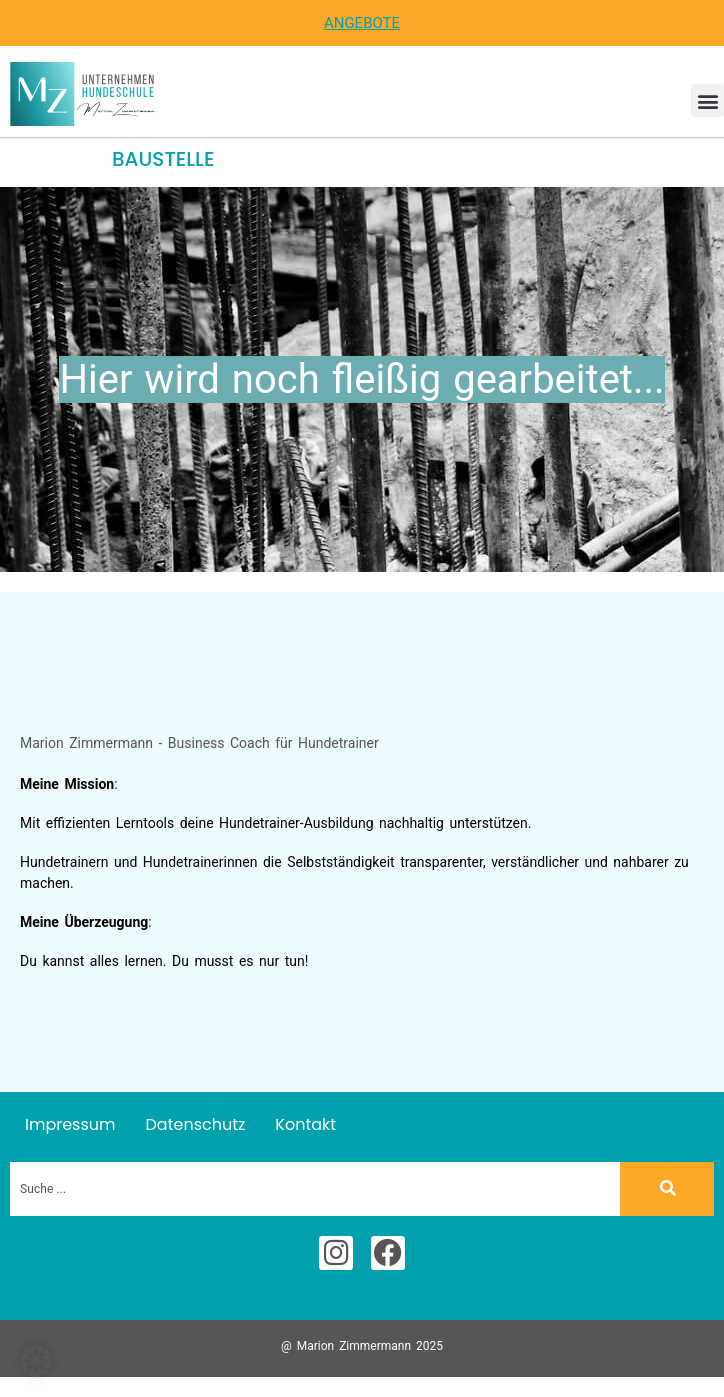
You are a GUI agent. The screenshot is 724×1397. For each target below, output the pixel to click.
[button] (707, 100)
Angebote (362, 23)
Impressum (70, 1124)
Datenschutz (196, 1124)
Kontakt (305, 1124)
